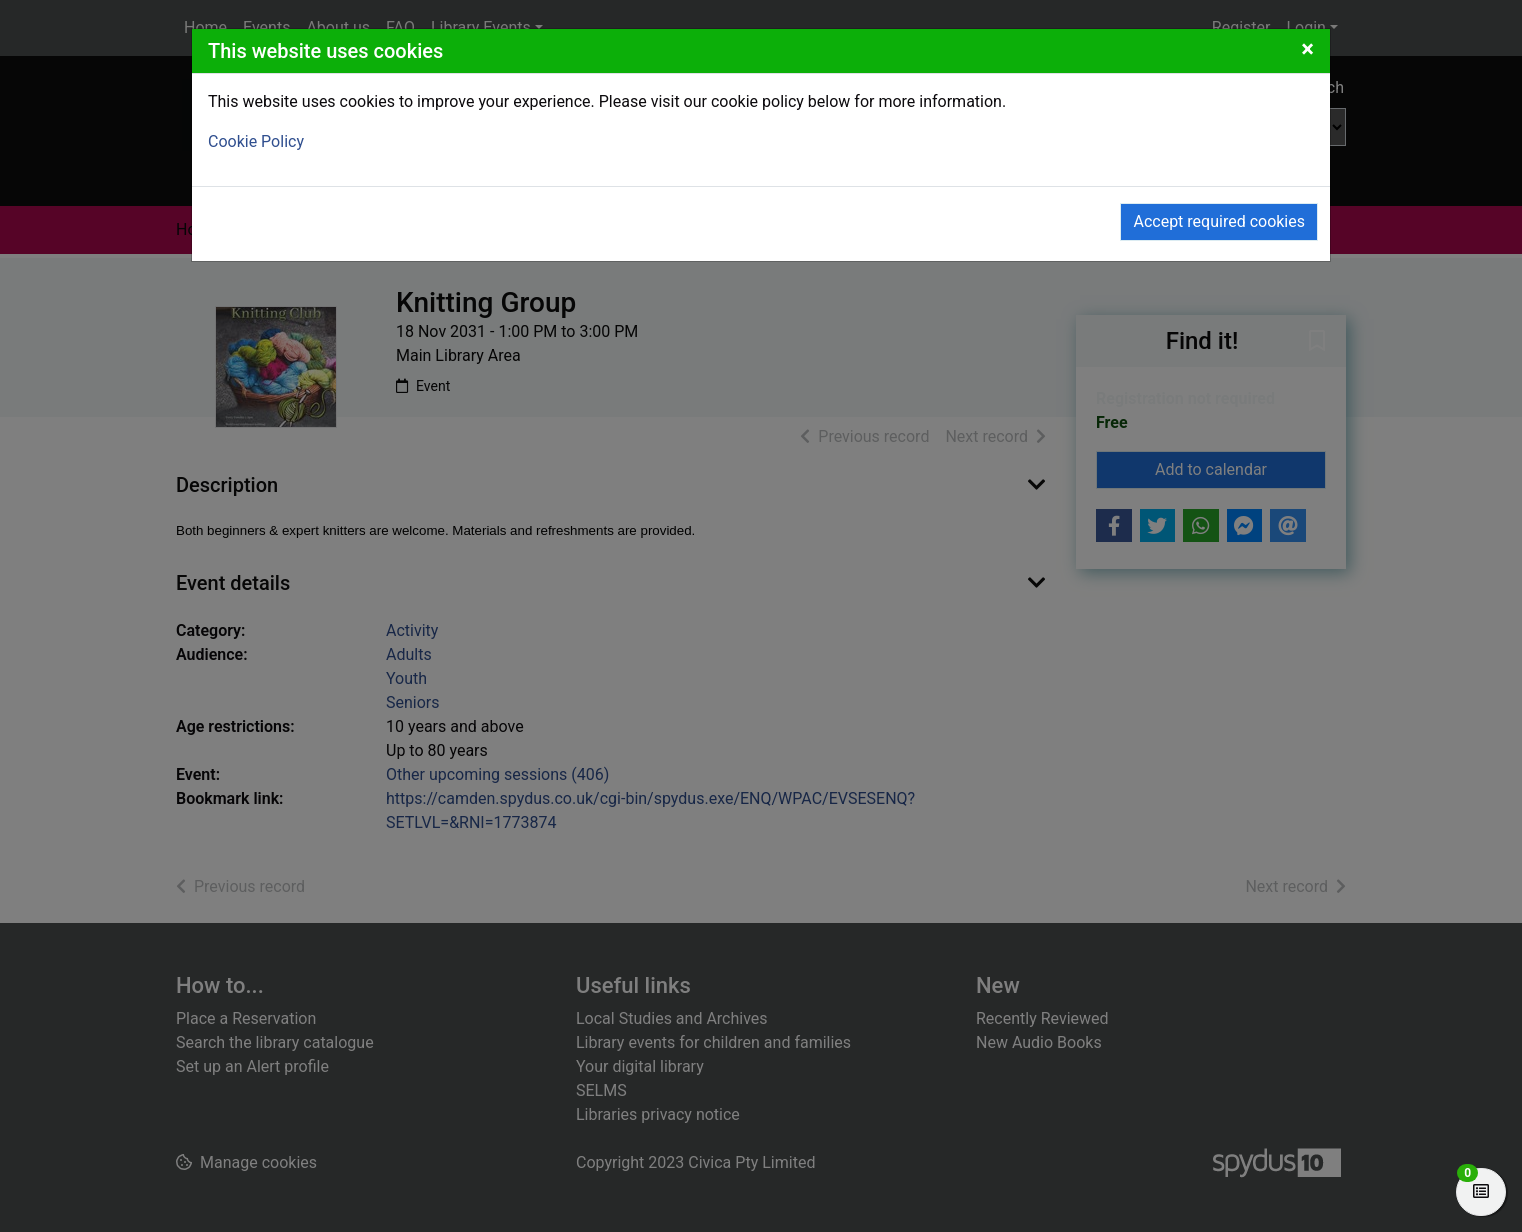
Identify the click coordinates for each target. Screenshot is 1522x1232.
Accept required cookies (1219, 221)
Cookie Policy (256, 141)
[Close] (1307, 49)
